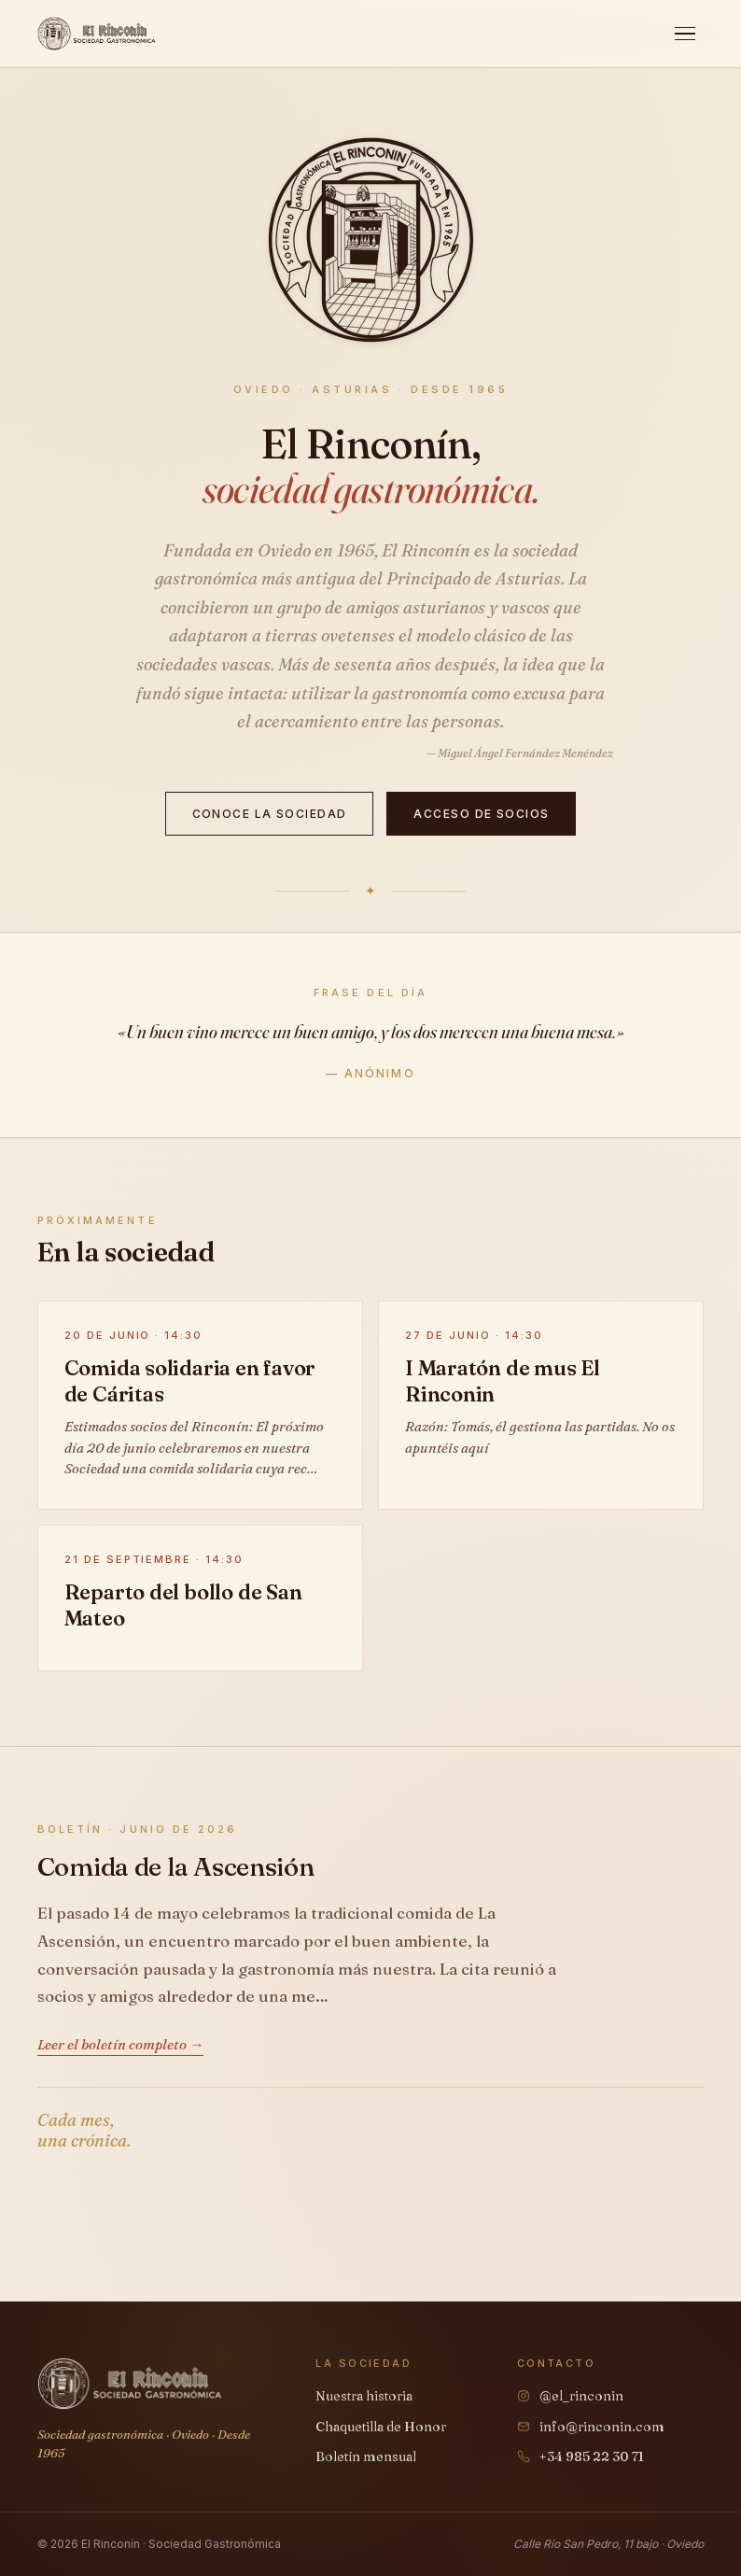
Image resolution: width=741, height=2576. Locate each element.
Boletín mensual (365, 2456)
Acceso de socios (481, 814)
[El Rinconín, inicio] (96, 33)
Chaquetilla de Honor (380, 2426)
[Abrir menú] (685, 33)
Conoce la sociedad (269, 814)
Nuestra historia (363, 2395)
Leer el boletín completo (112, 2044)
